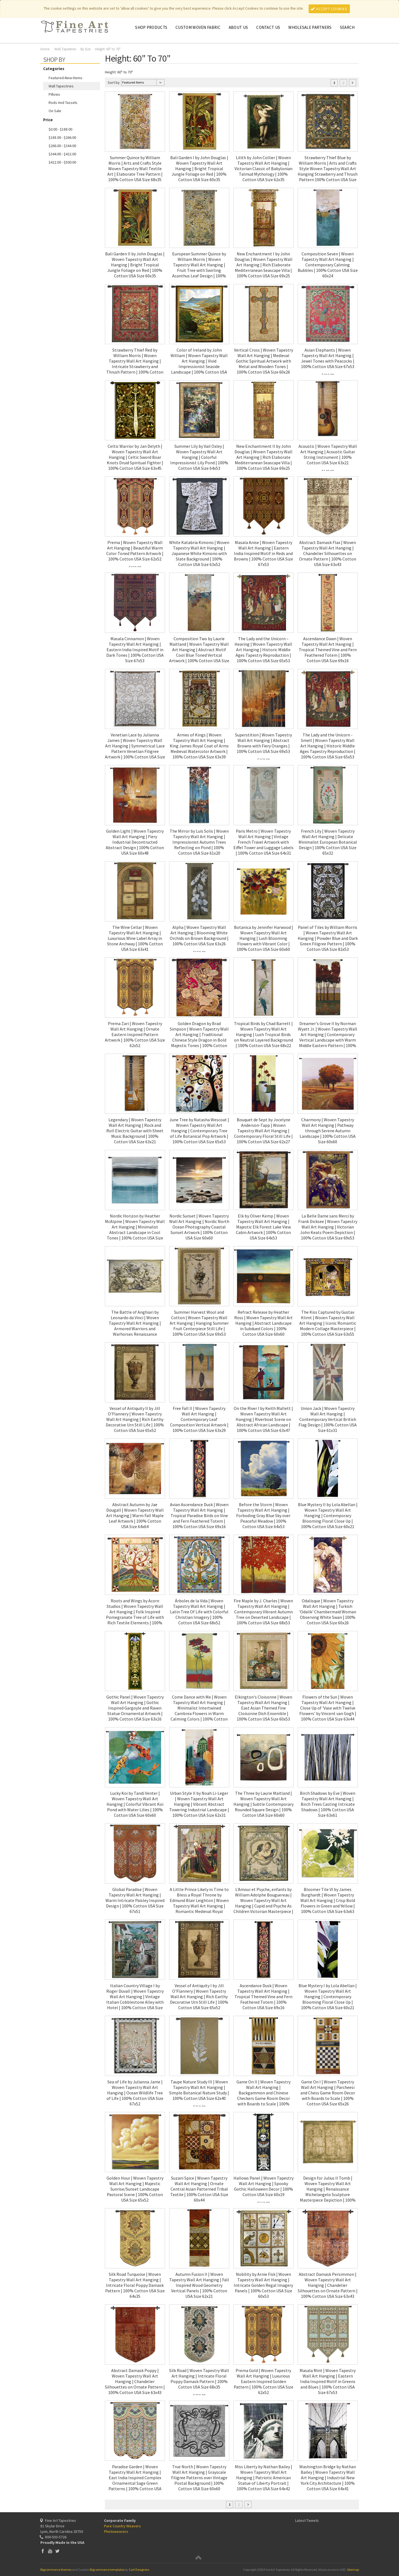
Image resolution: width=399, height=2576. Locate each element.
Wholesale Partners (309, 27)
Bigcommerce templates (107, 2569)
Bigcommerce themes (55, 2569)
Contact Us (268, 27)
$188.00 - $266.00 (62, 137)
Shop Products (151, 27)
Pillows (54, 94)
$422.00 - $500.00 (62, 162)
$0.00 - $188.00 (60, 129)
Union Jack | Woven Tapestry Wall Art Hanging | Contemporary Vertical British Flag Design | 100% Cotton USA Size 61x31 (327, 1419)
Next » (352, 82)
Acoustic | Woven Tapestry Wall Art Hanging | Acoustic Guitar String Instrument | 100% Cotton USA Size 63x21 (327, 454)
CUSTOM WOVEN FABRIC (198, 27)
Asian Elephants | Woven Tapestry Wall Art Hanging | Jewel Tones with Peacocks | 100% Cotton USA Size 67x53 (327, 358)
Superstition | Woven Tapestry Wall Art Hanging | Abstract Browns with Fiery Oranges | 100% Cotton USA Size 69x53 (263, 743)
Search (347, 27)
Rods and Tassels (63, 102)
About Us (238, 27)
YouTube (50, 2551)
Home (44, 49)
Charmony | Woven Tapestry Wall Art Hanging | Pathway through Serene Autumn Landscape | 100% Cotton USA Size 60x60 (328, 1130)
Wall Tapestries (65, 49)
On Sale (55, 110)
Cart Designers (139, 2569)
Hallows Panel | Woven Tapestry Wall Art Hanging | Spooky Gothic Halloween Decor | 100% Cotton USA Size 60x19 (263, 2186)
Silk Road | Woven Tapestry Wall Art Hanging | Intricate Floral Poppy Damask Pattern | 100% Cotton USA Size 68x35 (199, 2379)
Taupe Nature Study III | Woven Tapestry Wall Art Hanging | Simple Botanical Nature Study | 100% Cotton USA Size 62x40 (199, 2090)
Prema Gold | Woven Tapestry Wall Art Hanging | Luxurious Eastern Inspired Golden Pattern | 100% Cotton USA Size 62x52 (263, 2381)
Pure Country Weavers (122, 2525)
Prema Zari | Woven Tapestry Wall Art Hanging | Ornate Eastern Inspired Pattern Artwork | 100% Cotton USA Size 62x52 (135, 1034)
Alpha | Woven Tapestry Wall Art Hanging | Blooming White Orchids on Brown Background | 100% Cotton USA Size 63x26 (199, 935)
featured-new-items (65, 77)
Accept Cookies (329, 8)
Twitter (57, 2551)
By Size (85, 49)
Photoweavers (116, 2531)
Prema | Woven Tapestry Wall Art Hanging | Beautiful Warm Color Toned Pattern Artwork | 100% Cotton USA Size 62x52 (134, 551)
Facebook (42, 2551)
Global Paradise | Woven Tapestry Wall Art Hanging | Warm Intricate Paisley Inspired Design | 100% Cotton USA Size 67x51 (134, 1900)
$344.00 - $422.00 (62, 153)
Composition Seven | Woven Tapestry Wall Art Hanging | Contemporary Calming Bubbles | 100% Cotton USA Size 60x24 (328, 264)
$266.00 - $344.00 (62, 145)
